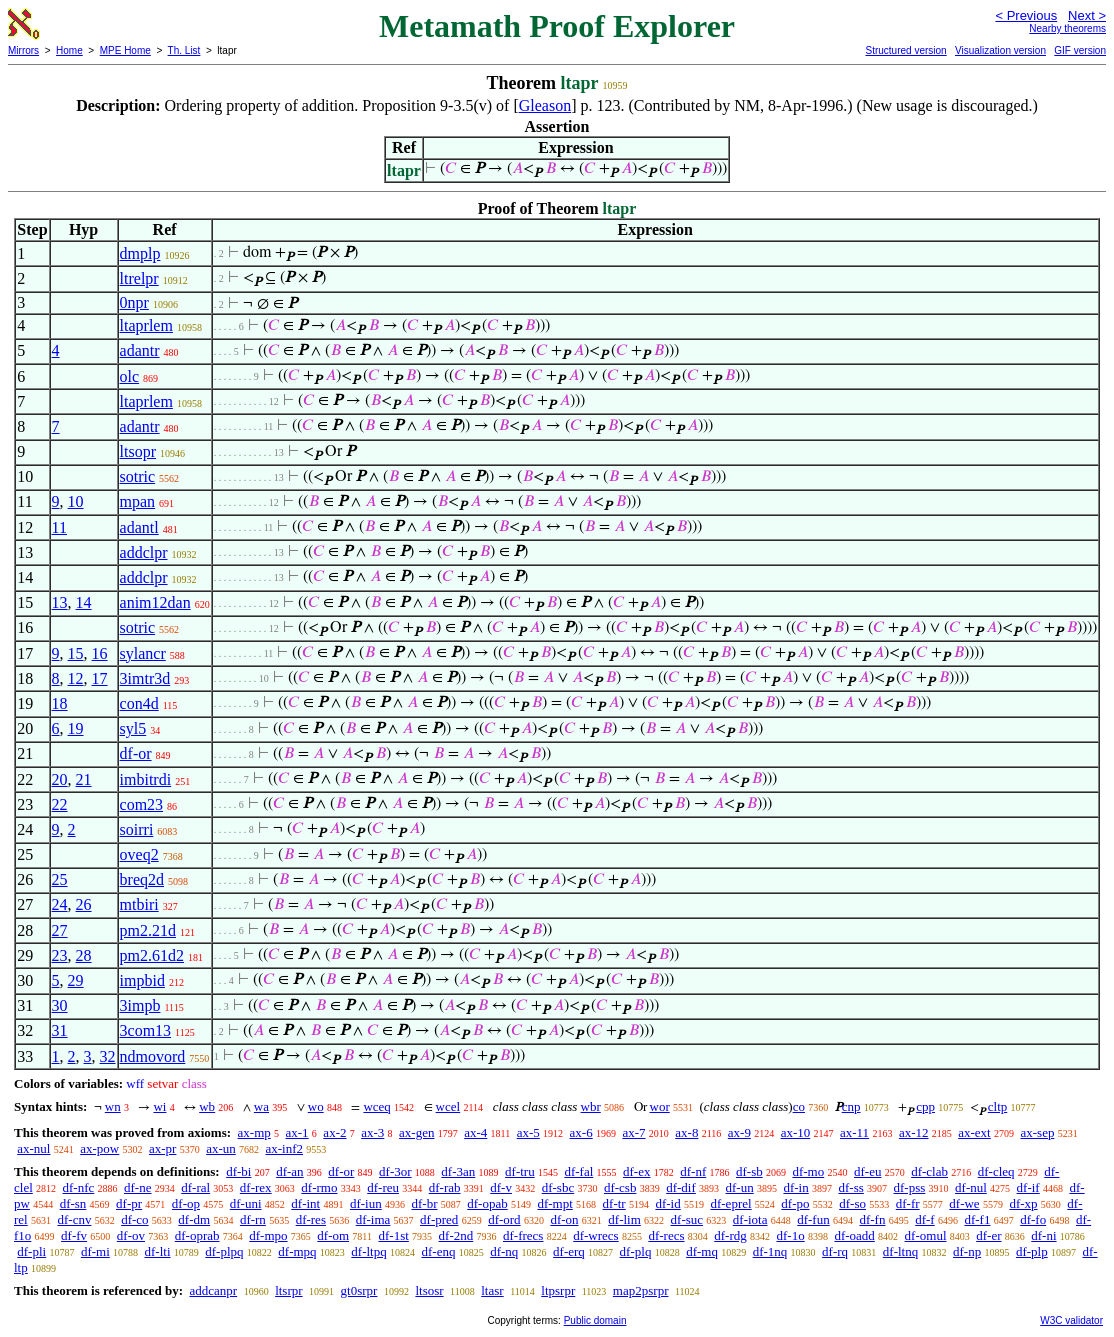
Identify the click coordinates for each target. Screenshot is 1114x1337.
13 (60, 602)
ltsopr (138, 451)
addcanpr (213, 1290)
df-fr (908, 1203)
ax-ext (974, 1132)
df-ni (1043, 1235)
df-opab (487, 1203)
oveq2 (139, 854)
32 (108, 1056)
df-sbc (558, 1187)
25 (60, 879)
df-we (964, 1203)
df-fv (74, 1235)
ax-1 (297, 1132)
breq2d (142, 879)
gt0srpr (359, 1290)
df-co (134, 1219)
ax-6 (581, 1132)
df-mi (95, 1251)
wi (159, 1106)
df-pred (439, 1219)
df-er (988, 1235)
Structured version (905, 50)
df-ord (504, 1219)
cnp (851, 1106)
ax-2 (334, 1132)
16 (100, 653)
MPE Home (125, 50)
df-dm (194, 1219)
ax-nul (33, 1148)
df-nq (504, 1251)
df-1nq (770, 1251)
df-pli (31, 1251)
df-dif (681, 1187)
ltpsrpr (558, 1290)
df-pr (129, 1203)
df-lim (624, 1219)
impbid (142, 980)
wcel (448, 1106)
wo (316, 1106)
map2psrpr (641, 1290)
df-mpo (268, 1235)
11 (59, 527)
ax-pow (99, 1148)
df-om (333, 1235)
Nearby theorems (1067, 28)
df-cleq (996, 1171)
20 (60, 779)
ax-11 (854, 1132)
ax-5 (528, 1132)
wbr (591, 1106)
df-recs (666, 1235)
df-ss (850, 1187)
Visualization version (1000, 50)
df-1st (393, 1235)
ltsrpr (288, 1290)
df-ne (137, 1187)
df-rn (253, 1219)
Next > (1087, 15)
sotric (138, 476)
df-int (305, 1203)
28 (84, 955)
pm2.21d (148, 930)
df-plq (636, 1251)
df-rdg (730, 1235)
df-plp (1032, 1251)
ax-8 (686, 1132)
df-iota (750, 1219)
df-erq (569, 1251)
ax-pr (162, 1148)
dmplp (140, 253)
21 (84, 779)
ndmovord (153, 1056)
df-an (289, 1171)
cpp (925, 1106)
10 (76, 501)
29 (76, 980)
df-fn (872, 1219)
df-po (795, 1203)
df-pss (910, 1187)
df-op (186, 1203)
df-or (136, 753)
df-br (424, 1203)
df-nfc (79, 1187)
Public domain (595, 1320)
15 (76, 653)
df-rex (256, 1187)
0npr (134, 302)
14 (84, 602)
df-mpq (297, 1251)
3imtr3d (145, 678)
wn (113, 1106)
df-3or (395, 1171)
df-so (852, 1203)
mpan (138, 501)
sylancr (143, 653)
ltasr (492, 1290)
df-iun (366, 1203)
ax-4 (475, 1132)
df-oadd (854, 1235)
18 (60, 703)
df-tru (520, 1171)
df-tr (614, 1203)
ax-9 (739, 1132)
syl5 (133, 728)
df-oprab (197, 1235)
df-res (311, 1219)
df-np (967, 1251)
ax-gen (416, 1132)
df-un (740, 1187)
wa (261, 1106)
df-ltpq (368, 1251)
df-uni (246, 1203)
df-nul (971, 1187)
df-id (667, 1203)
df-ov (131, 1235)
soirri (137, 829)
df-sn (73, 1203)
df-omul (926, 1235)
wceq (376, 1106)
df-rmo (319, 1187)
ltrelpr (139, 278)
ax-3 (372, 1132)
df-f (925, 1219)
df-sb (749, 1171)
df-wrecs (595, 1235)
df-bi (238, 1171)
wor (660, 1106)
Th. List (184, 50)
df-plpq (224, 1251)
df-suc (687, 1219)
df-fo (1033, 1219)
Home (69, 50)
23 (60, 955)
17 (100, 678)
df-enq (438, 1251)
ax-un (221, 1148)
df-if (1028, 1187)
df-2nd (456, 1235)
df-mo (808, 1171)
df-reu (383, 1187)
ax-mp (254, 1132)
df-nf (693, 1171)
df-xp (1023, 1203)
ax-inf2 (285, 1148)
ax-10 (796, 1132)
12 (76, 678)
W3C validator (1071, 1320)
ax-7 (633, 1132)
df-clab (929, 1171)
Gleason (545, 105)
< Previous (1026, 15)
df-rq (835, 1251)
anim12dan (155, 602)
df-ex (636, 1171)
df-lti (158, 1251)
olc (130, 376)
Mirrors (23, 50)
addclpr (144, 552)
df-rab (445, 1187)
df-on (564, 1219)
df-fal (578, 1171)
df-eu (867, 1171)
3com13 (146, 1030)
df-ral (195, 1187)
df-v (501, 1187)
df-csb (620, 1187)
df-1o (791, 1235)
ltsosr (429, 1290)
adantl (139, 527)
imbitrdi (146, 779)
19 (76, 728)
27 (60, 930)
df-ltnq (900, 1251)
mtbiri (139, 904)
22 (60, 804)
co (799, 1106)
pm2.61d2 (152, 955)
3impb (140, 1005)
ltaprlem (146, 325)
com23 (142, 804)
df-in (795, 1187)
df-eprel (730, 1203)
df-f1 (977, 1219)
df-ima (373, 1219)
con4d (139, 703)
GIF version (1080, 50)
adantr (140, 350)
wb (207, 1106)
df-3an (458, 1171)
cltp (998, 1106)
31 (60, 1030)
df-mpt (554, 1203)
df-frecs (523, 1235)
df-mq (702, 1251)
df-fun (813, 1219)
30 (60, 1005)
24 (60, 904)
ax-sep (1037, 1132)
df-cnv (74, 1219)
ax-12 (914, 1132)
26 (84, 904)
